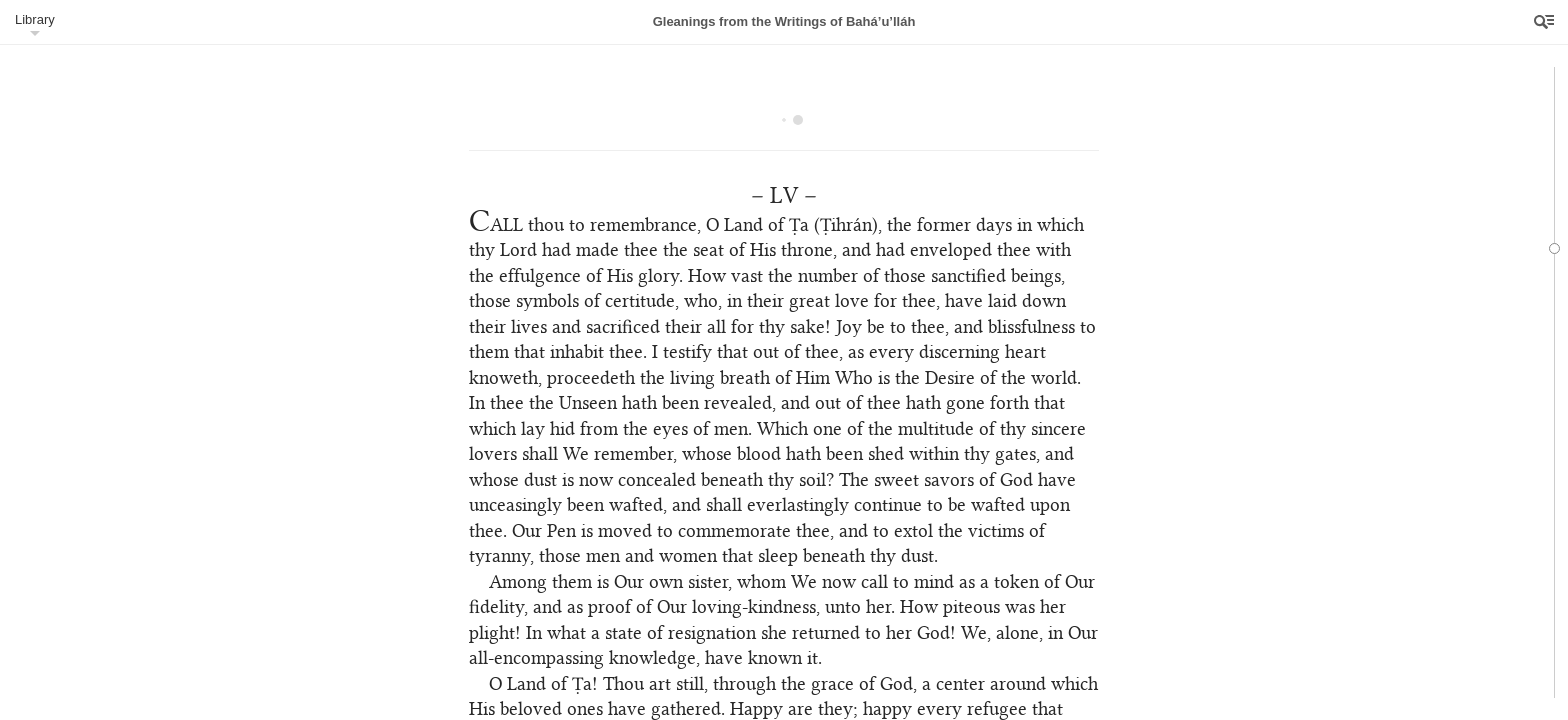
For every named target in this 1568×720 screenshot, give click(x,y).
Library (35, 19)
